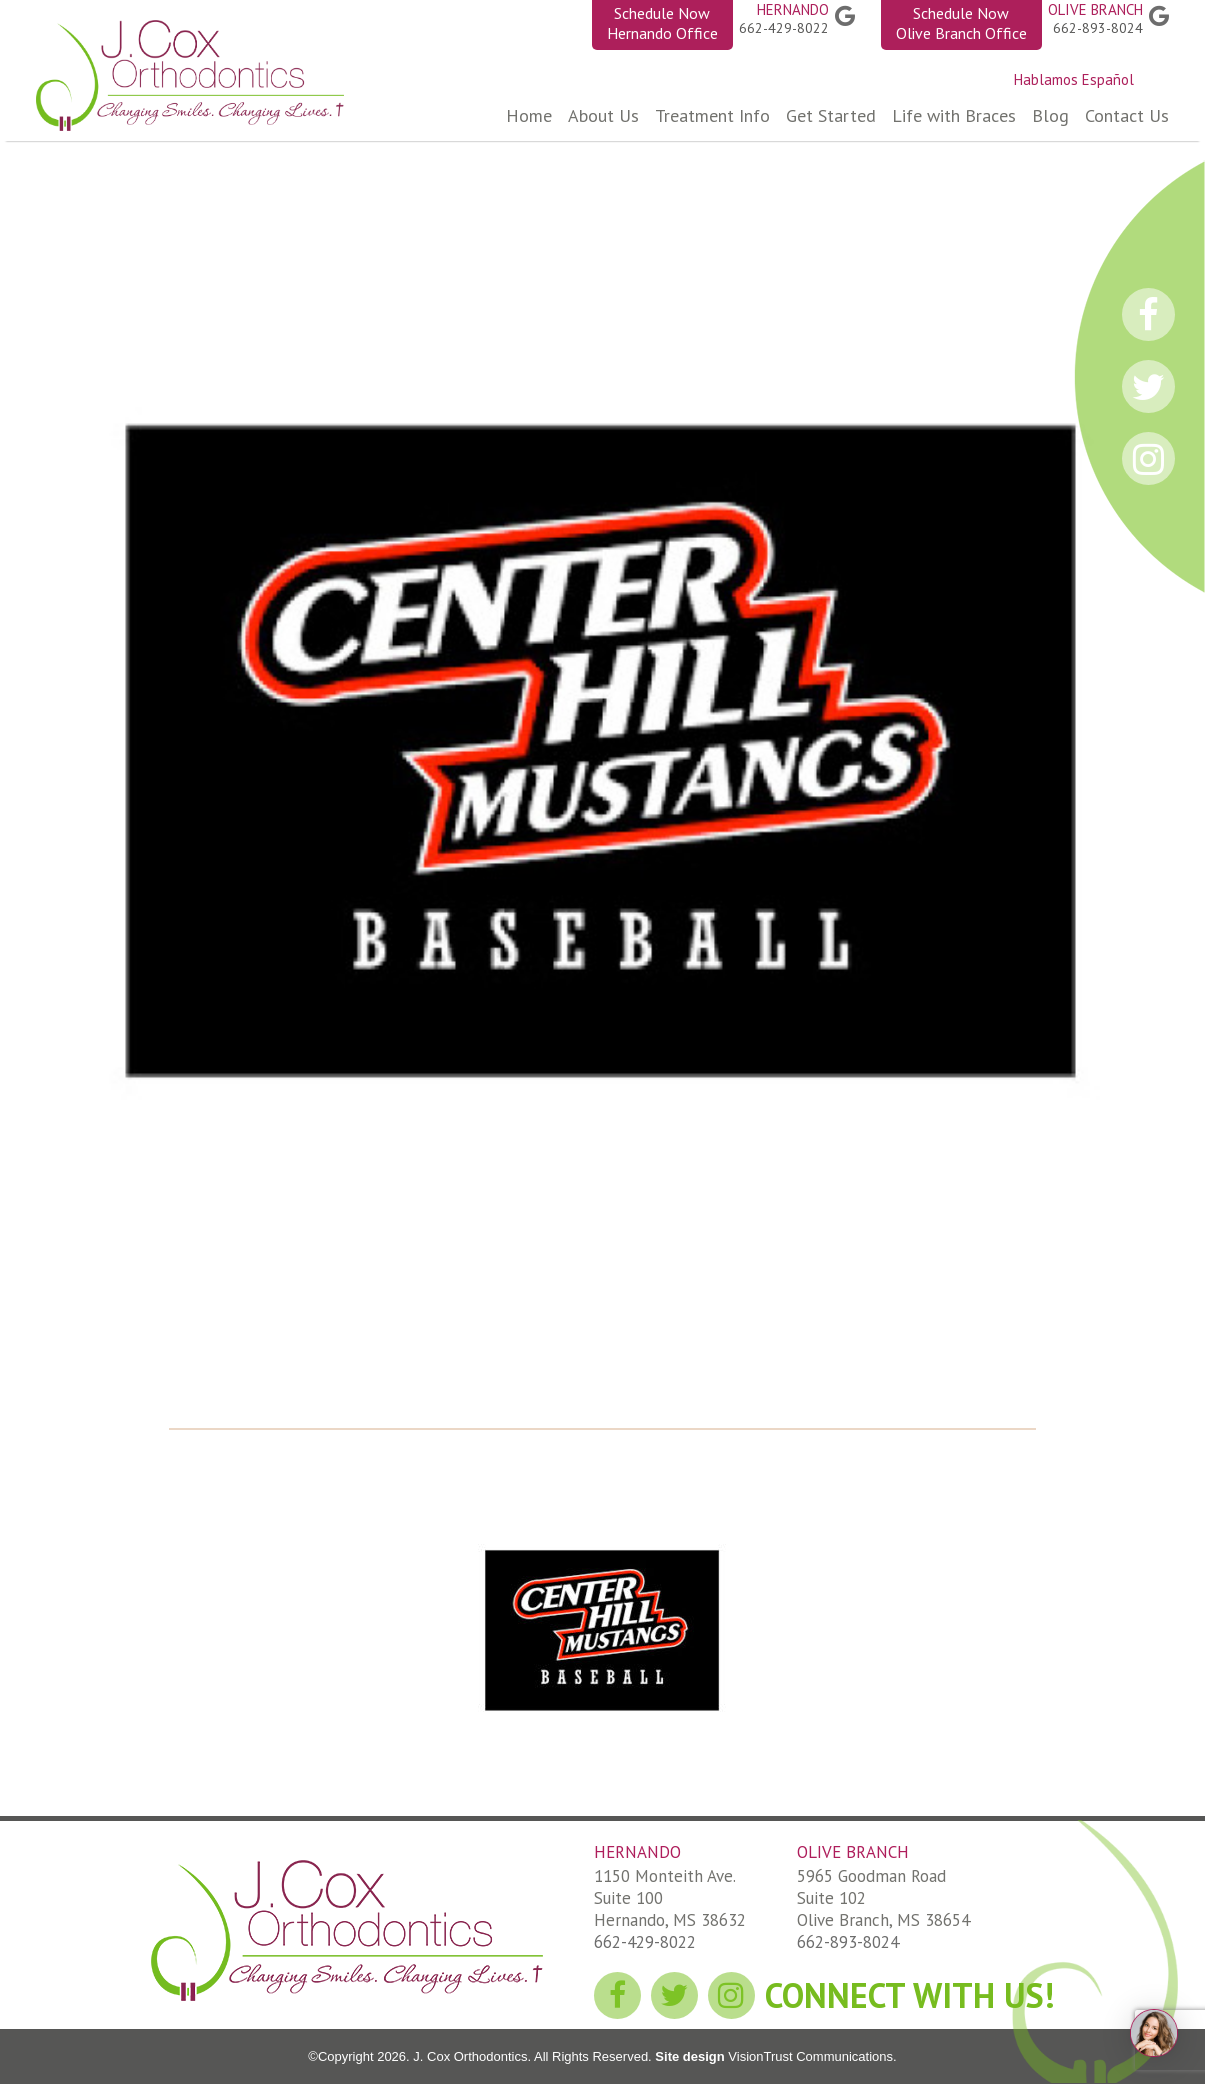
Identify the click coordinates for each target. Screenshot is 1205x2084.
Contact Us (1127, 115)
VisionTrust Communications (809, 2056)
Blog (1050, 115)
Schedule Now (662, 23)
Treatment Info (712, 115)
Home (529, 115)
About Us (603, 115)
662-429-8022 (784, 28)
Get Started (831, 115)
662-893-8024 (1098, 28)
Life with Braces (954, 115)
